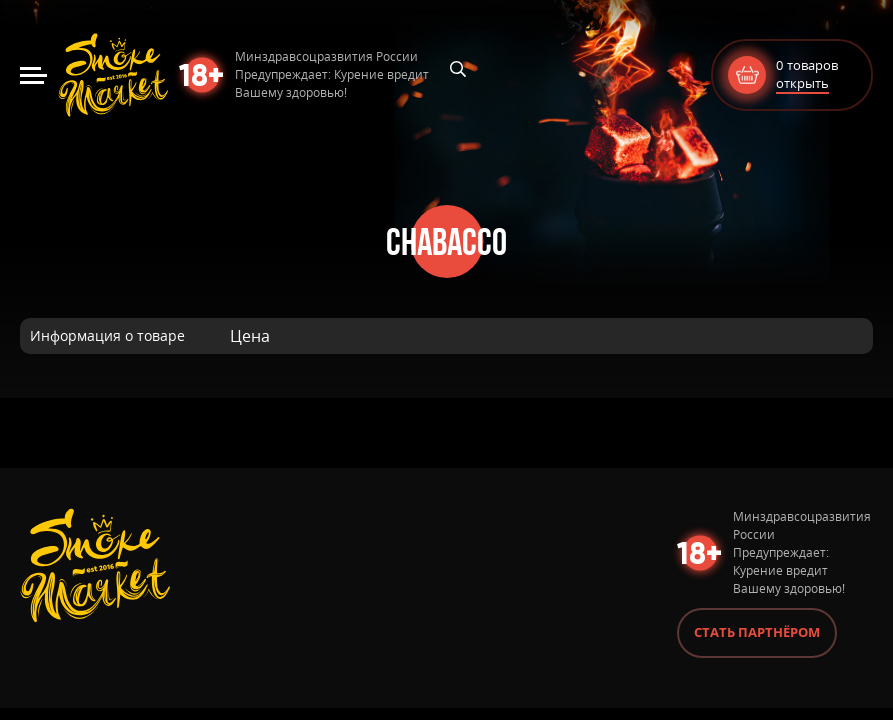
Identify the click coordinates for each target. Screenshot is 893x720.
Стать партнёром (757, 632)
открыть (802, 83)
